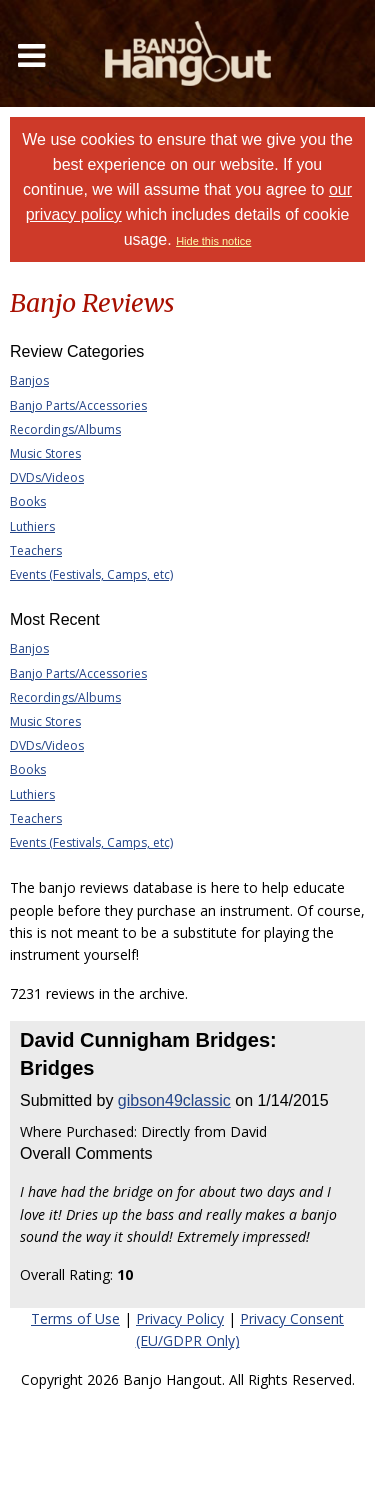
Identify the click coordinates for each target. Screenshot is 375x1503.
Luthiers (32, 526)
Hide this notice (213, 241)
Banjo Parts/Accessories (78, 405)
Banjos (29, 380)
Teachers (36, 550)
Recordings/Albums (65, 429)
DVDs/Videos (47, 477)
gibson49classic (174, 1100)
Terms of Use (75, 1318)
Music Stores (45, 453)
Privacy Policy (180, 1318)
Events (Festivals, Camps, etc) (91, 574)
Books (28, 501)
